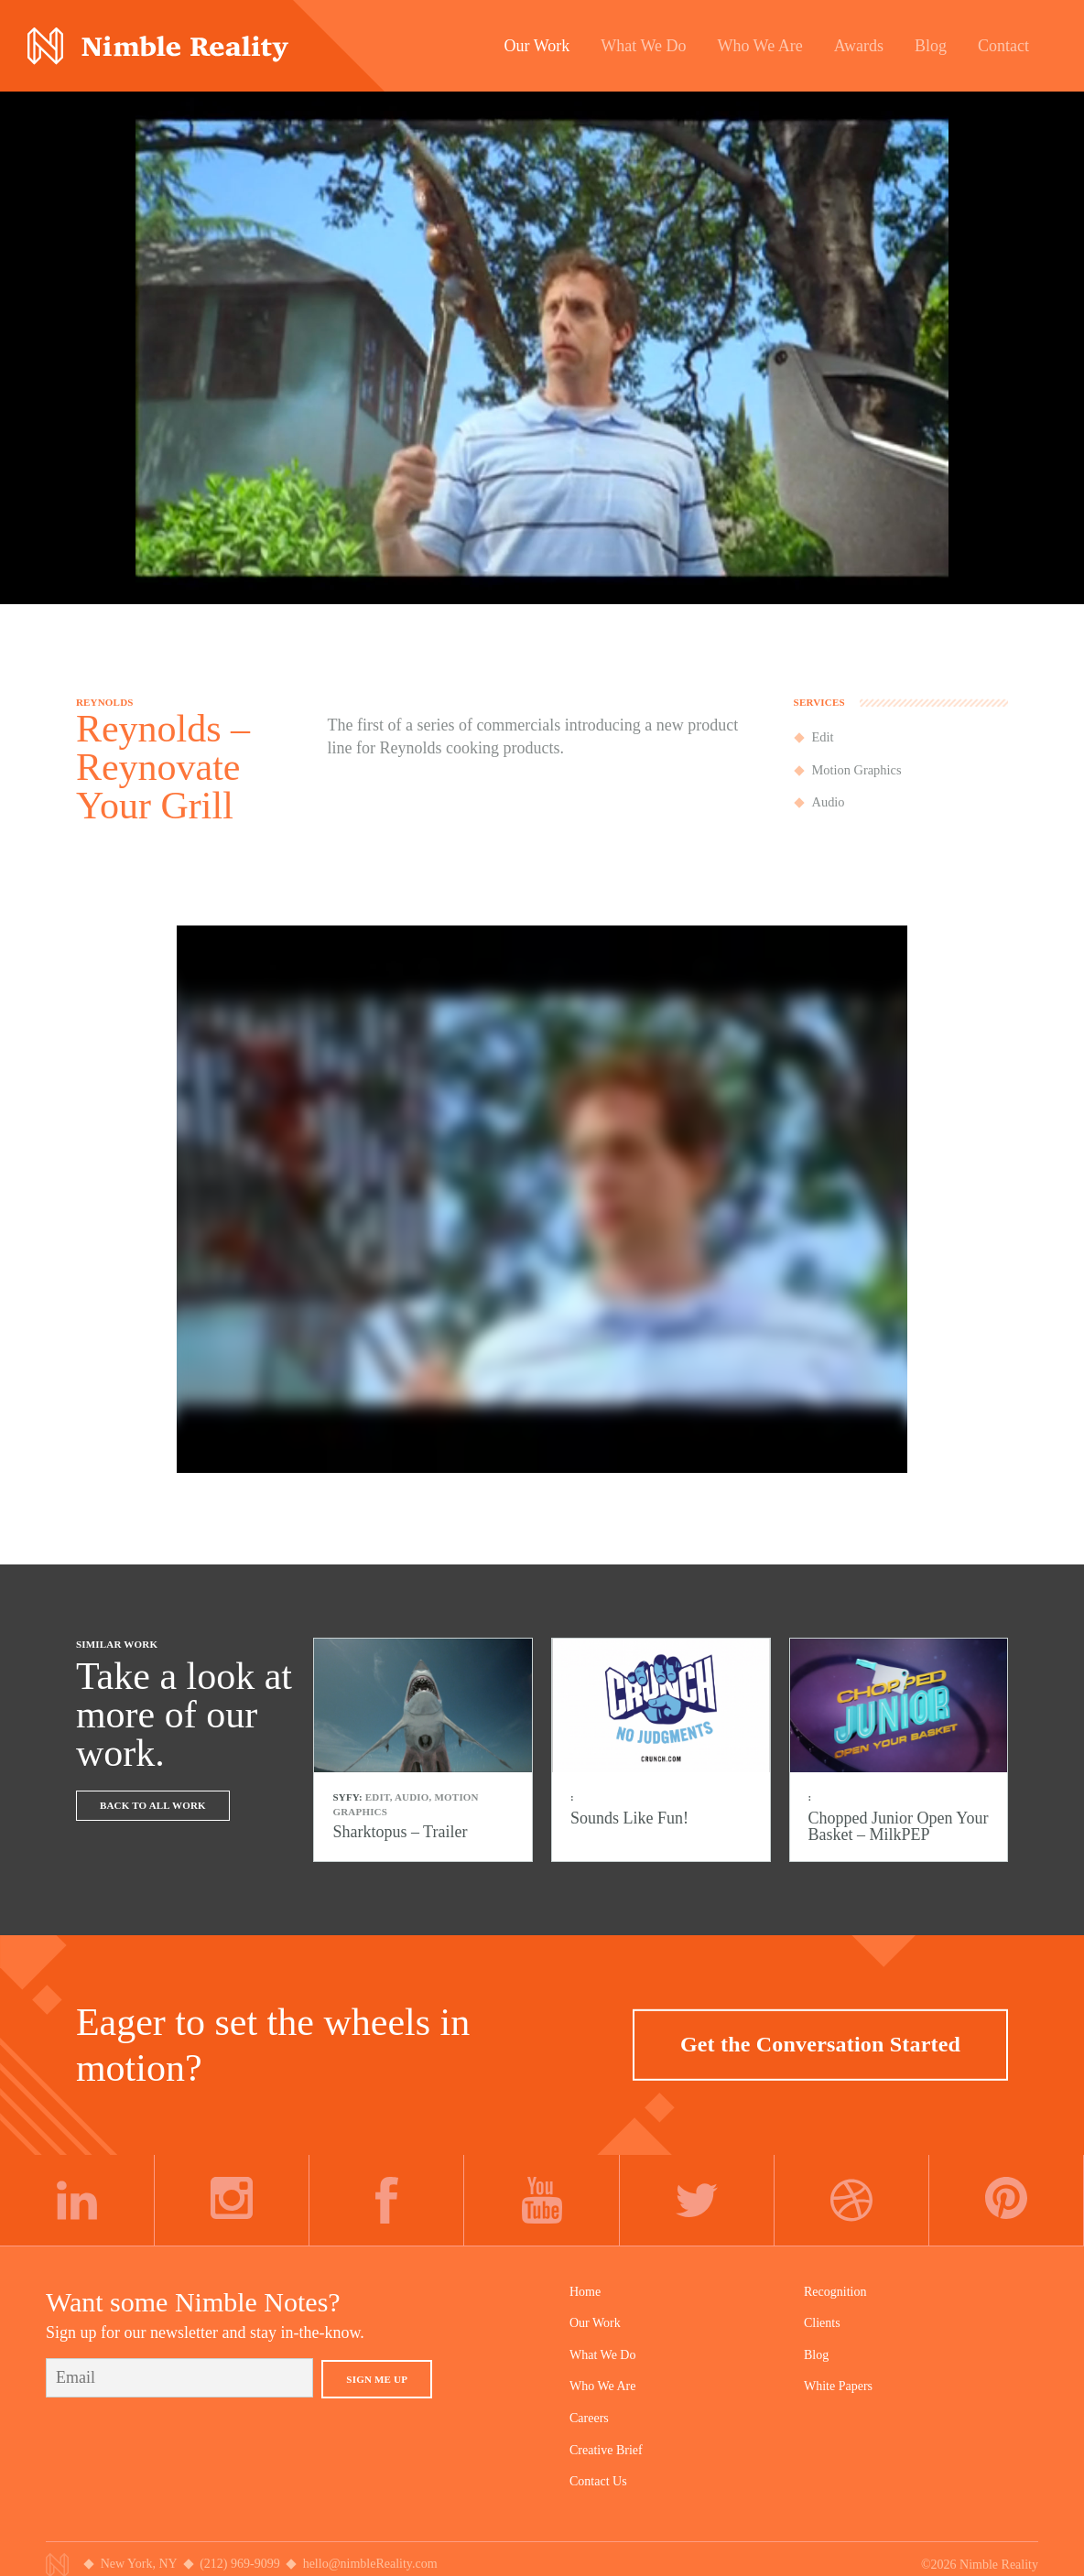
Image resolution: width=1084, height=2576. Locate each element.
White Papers (838, 2386)
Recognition (835, 2292)
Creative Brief (606, 2450)
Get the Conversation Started (820, 2044)
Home (585, 2292)
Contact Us (598, 2481)
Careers (589, 2418)
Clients (822, 2323)
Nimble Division (157, 46)
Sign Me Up (376, 2379)
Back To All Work (153, 1805)
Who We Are (602, 2386)
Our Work (595, 2323)
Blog (816, 2355)
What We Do (602, 2355)
